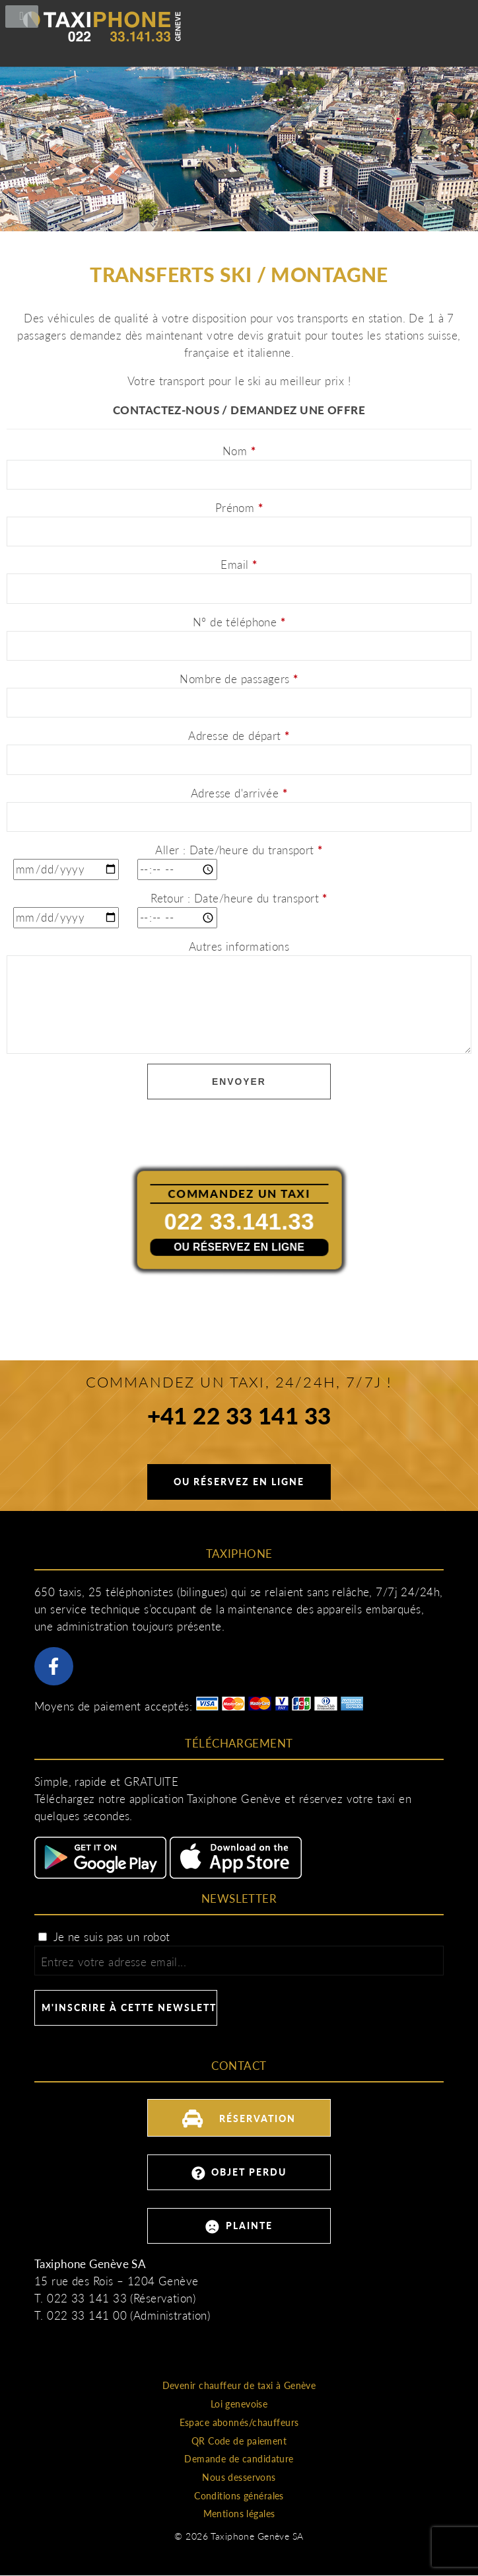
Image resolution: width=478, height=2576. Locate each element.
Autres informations (239, 946)
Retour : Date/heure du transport (239, 898)
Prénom (239, 508)
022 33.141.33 (239, 1221)
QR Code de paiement (239, 2441)
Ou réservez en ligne (239, 1246)
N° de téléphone (239, 622)
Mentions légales (239, 2513)
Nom (239, 451)
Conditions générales (239, 2495)
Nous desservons (239, 2477)
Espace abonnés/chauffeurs (239, 2422)
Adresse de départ (238, 736)
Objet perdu (239, 2173)
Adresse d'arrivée (239, 793)
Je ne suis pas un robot (103, 1937)
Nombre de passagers (239, 679)
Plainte (239, 2227)
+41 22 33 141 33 (239, 1418)
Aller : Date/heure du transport (238, 850)
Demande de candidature (239, 2458)
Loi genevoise (239, 2404)
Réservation (239, 2116)
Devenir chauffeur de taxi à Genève (239, 2385)
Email (239, 564)
